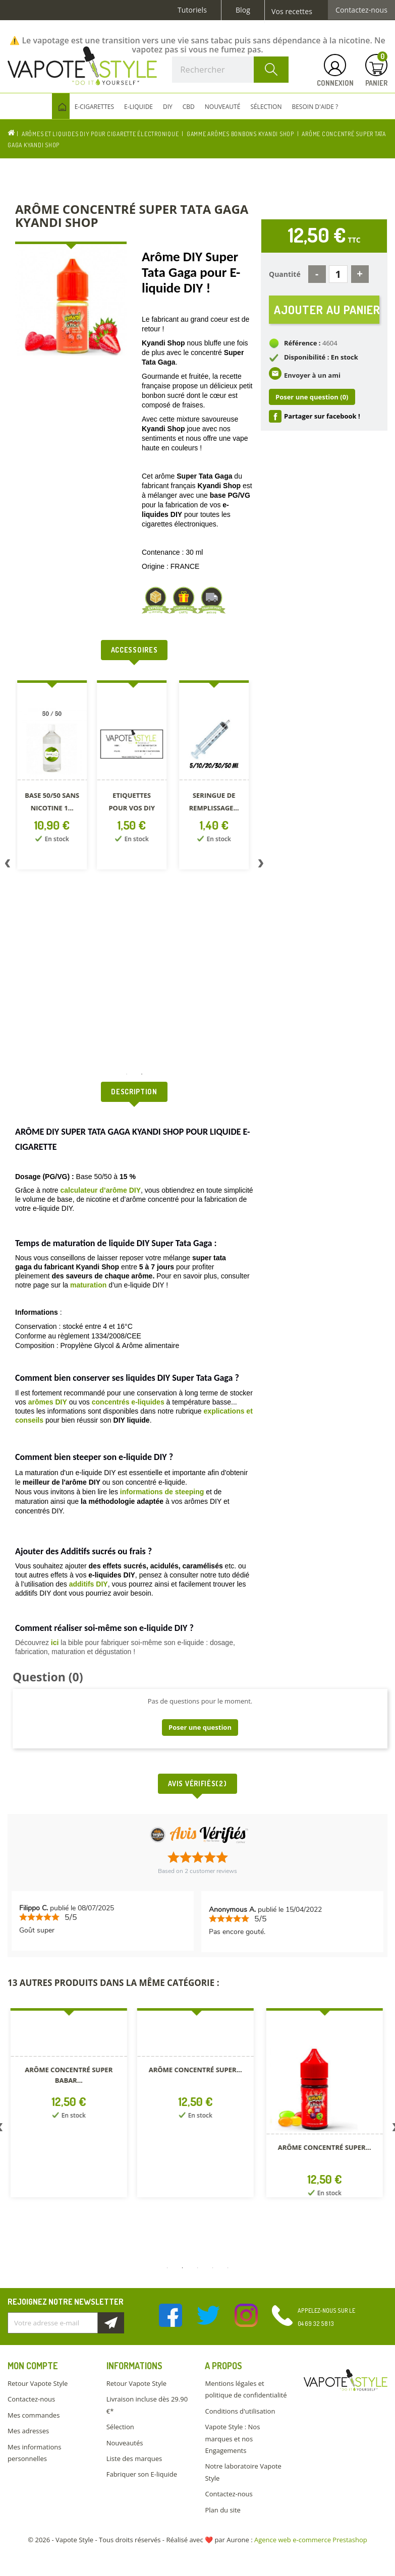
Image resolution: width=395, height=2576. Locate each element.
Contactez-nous (361, 10)
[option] (60, 776)
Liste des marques (134, 2458)
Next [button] (261, 865)
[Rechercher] (230, 69)
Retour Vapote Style (38, 2383)
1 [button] (127, 1074)
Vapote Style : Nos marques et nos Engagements (232, 2438)
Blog (243, 10)
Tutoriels (192, 10)
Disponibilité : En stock (321, 357)
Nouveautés (124, 2442)
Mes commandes (34, 2415)
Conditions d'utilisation (240, 2411)
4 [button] (213, 2268)
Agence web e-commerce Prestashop (310, 2539)
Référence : (302, 342)
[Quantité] (338, 274)
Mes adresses (28, 2430)
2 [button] (142, 1074)
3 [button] (198, 2268)
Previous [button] (8, 865)
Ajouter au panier (326, 309)
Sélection (120, 2426)
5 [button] (228, 2268)
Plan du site (222, 2509)
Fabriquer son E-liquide (141, 2474)
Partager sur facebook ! (322, 416)
